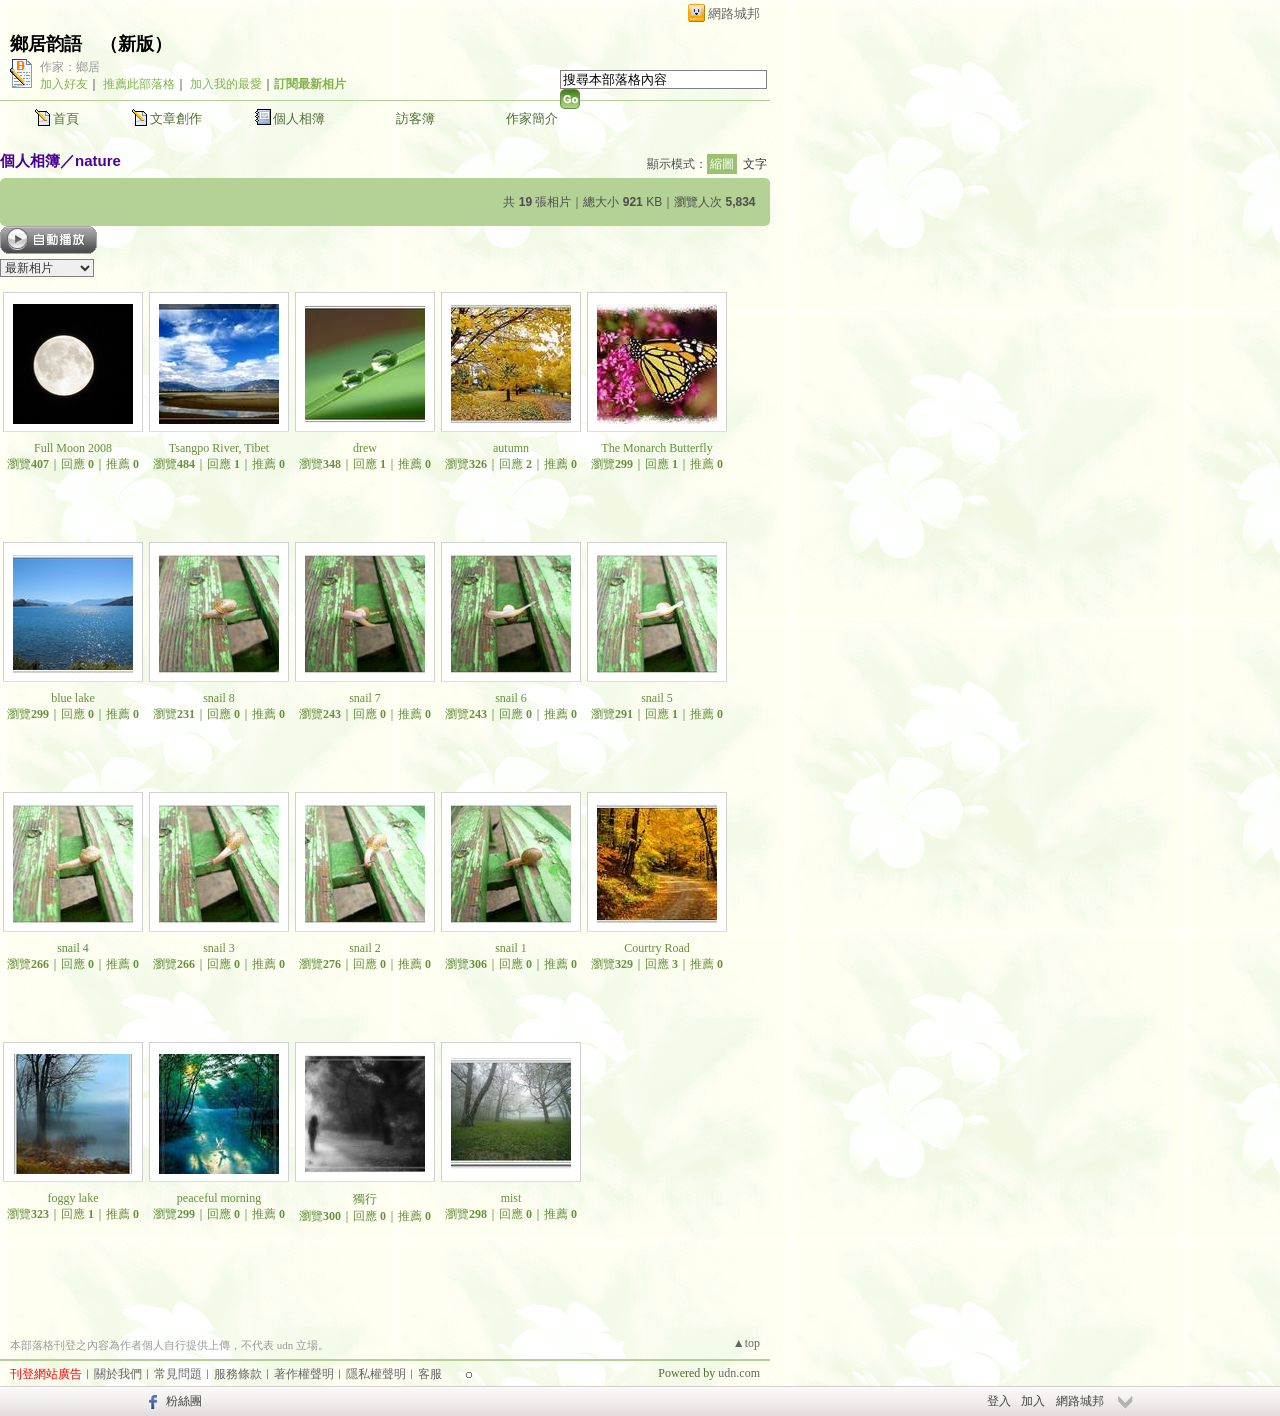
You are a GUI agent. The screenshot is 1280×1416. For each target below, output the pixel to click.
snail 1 (511, 948)
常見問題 (178, 1374)
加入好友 (64, 84)
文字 (755, 164)
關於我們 (118, 1374)
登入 (999, 1401)
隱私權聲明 (376, 1374)
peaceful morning (219, 1198)
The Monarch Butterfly (656, 448)
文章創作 (176, 118)
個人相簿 (299, 118)
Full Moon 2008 (73, 448)
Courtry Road (657, 948)
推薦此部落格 (139, 84)
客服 (430, 1374)
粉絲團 (184, 1401)
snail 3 (219, 948)
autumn (511, 448)
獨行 (365, 1199)
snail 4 (73, 948)
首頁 (66, 118)
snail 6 (511, 698)
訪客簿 (415, 118)
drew (365, 448)
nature (98, 160)
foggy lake (73, 1198)
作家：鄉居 (70, 67)
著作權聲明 (304, 1374)
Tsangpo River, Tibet (219, 448)
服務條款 (238, 1374)
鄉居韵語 (46, 44)
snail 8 (219, 698)
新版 (136, 44)
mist (511, 1198)
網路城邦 (734, 13)
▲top (746, 1343)
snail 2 (365, 948)
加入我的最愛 (226, 84)
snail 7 (365, 698)
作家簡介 (532, 118)
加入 (1033, 1401)
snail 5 (657, 698)
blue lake (73, 698)
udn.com (739, 1373)
